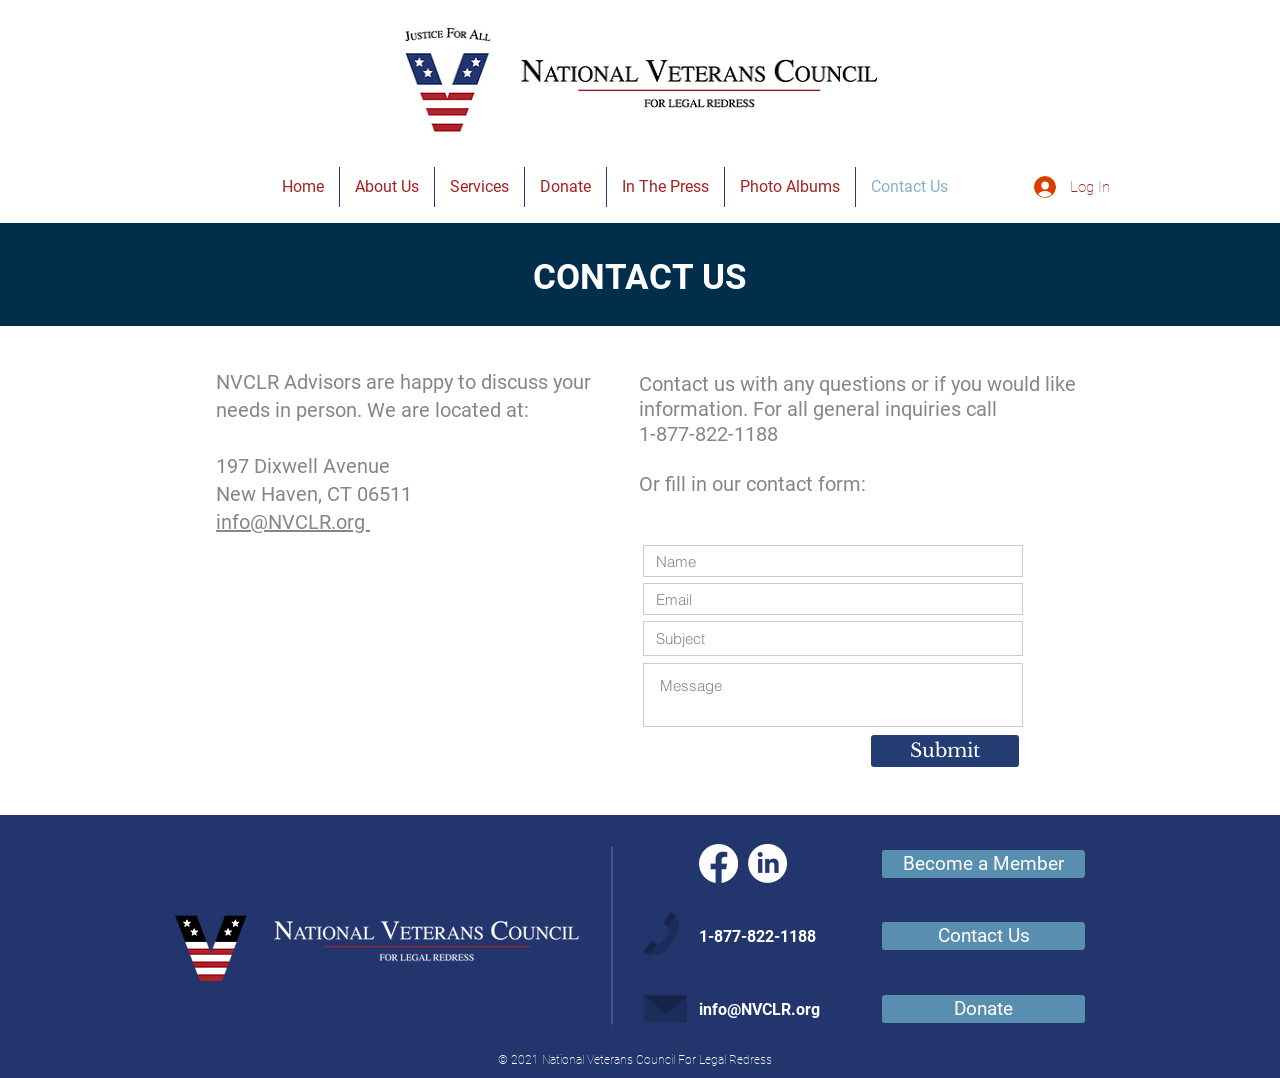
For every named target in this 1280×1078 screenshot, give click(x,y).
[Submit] (945, 751)
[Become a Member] (983, 864)
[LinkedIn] (767, 863)
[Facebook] (718, 863)
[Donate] (983, 1009)
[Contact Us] (983, 936)
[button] (387, 187)
